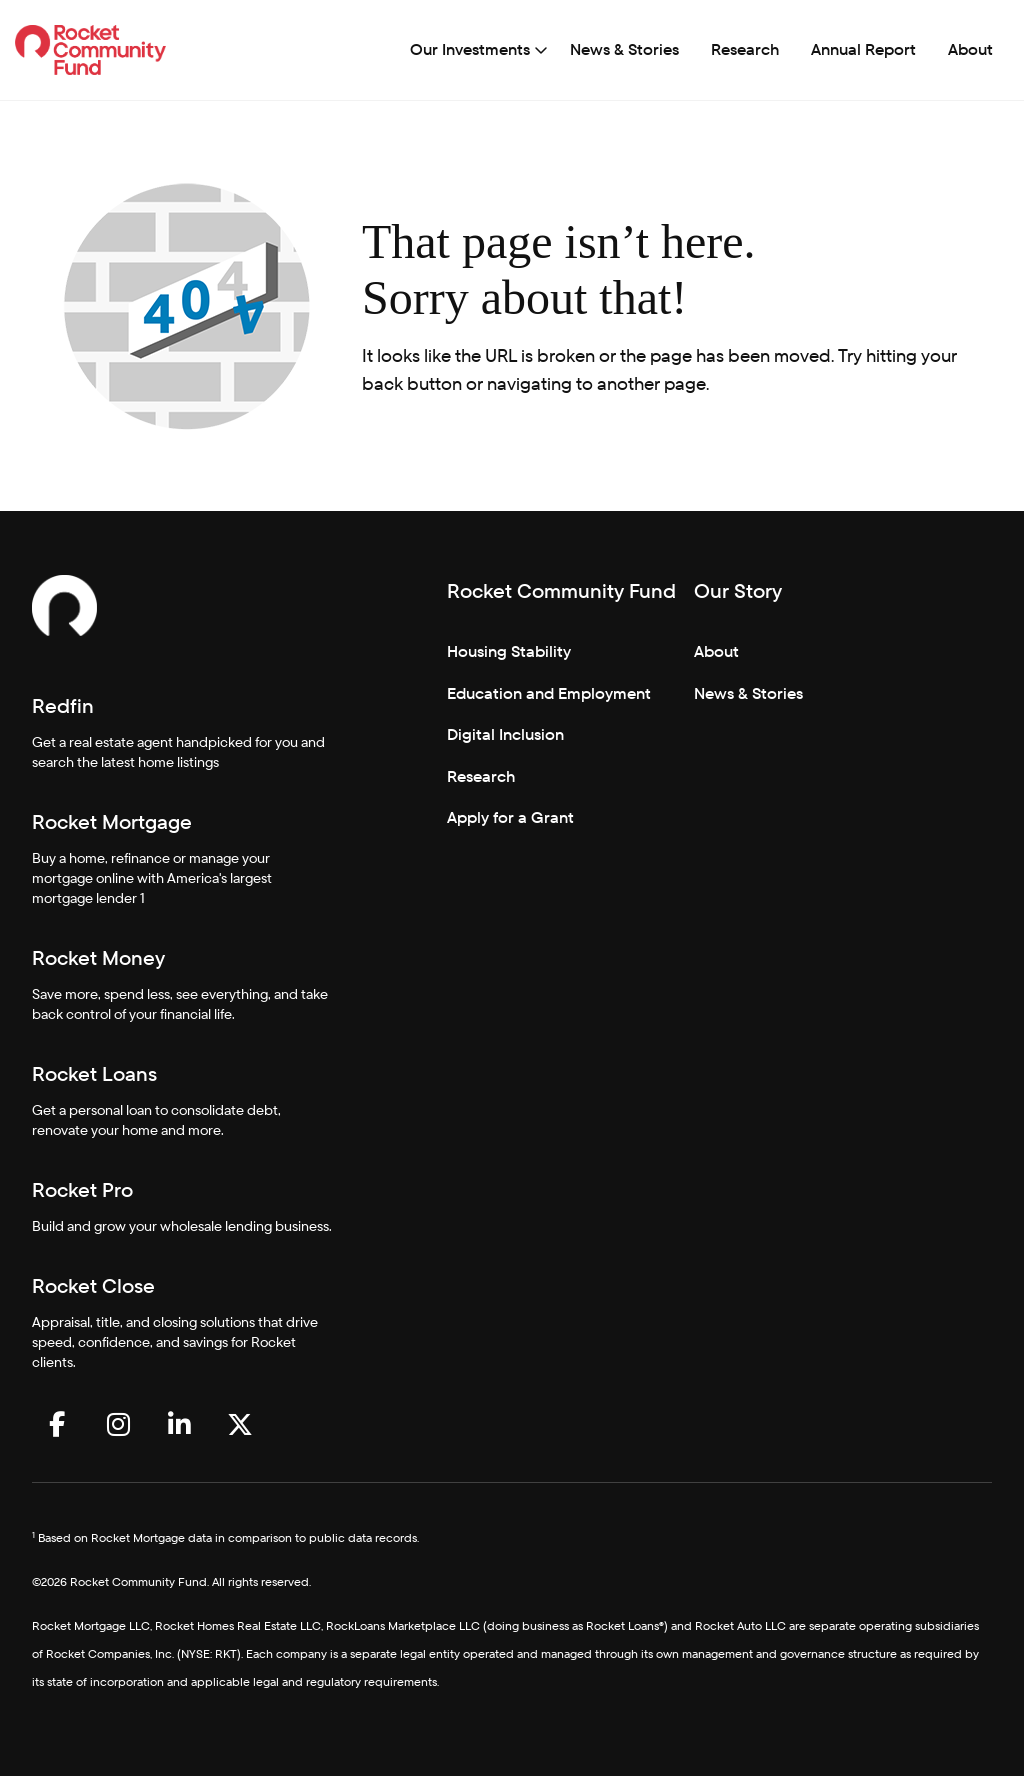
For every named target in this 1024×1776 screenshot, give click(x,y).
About (970, 49)
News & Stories (624, 49)
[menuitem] (474, 50)
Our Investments (470, 49)
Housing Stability (509, 651)
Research (745, 49)
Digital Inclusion (505, 734)
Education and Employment (549, 693)
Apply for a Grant (510, 817)
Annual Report (863, 49)
